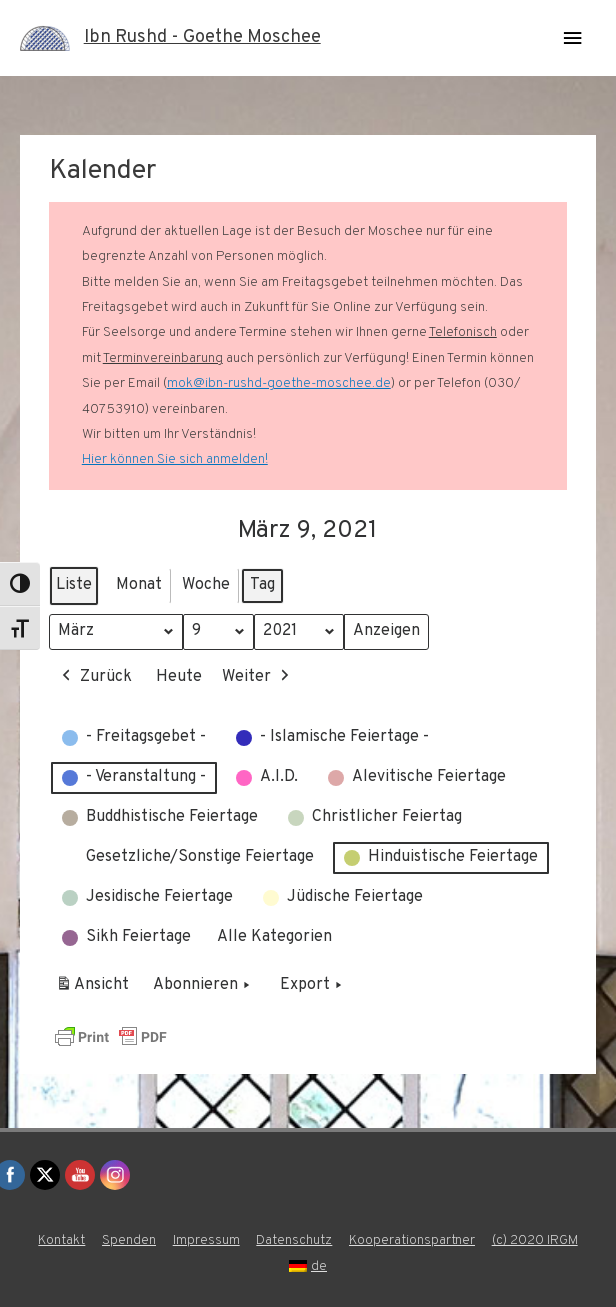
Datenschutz (294, 1240)
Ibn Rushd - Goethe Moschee (202, 37)
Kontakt (61, 1240)
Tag (262, 585)
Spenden (129, 1240)
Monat (139, 585)
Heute (179, 676)
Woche (206, 585)
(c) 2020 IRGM (535, 1240)
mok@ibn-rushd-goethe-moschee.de (279, 383)
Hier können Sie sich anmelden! (175, 459)
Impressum (206, 1240)
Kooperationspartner (412, 1240)
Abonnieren (203, 986)
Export (313, 986)
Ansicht (95, 989)
